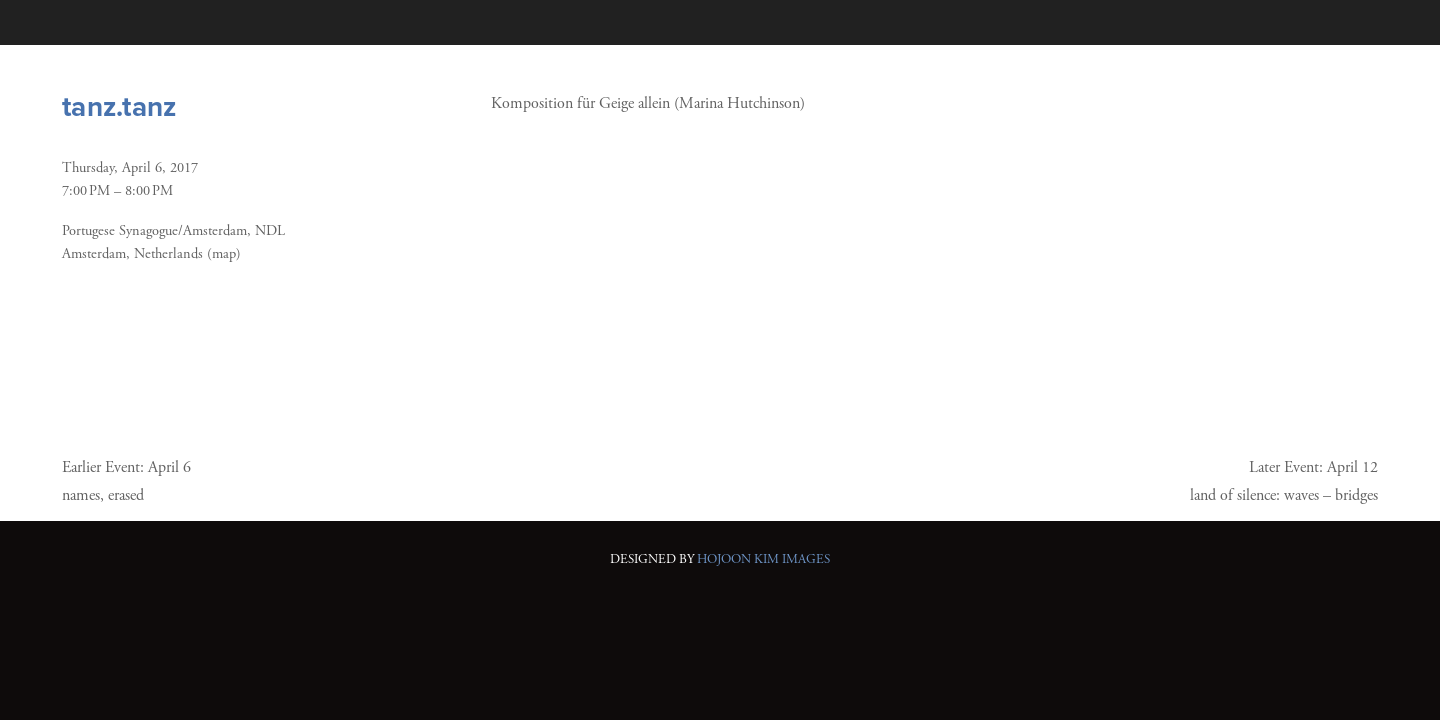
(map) (224, 254)
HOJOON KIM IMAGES (763, 559)
